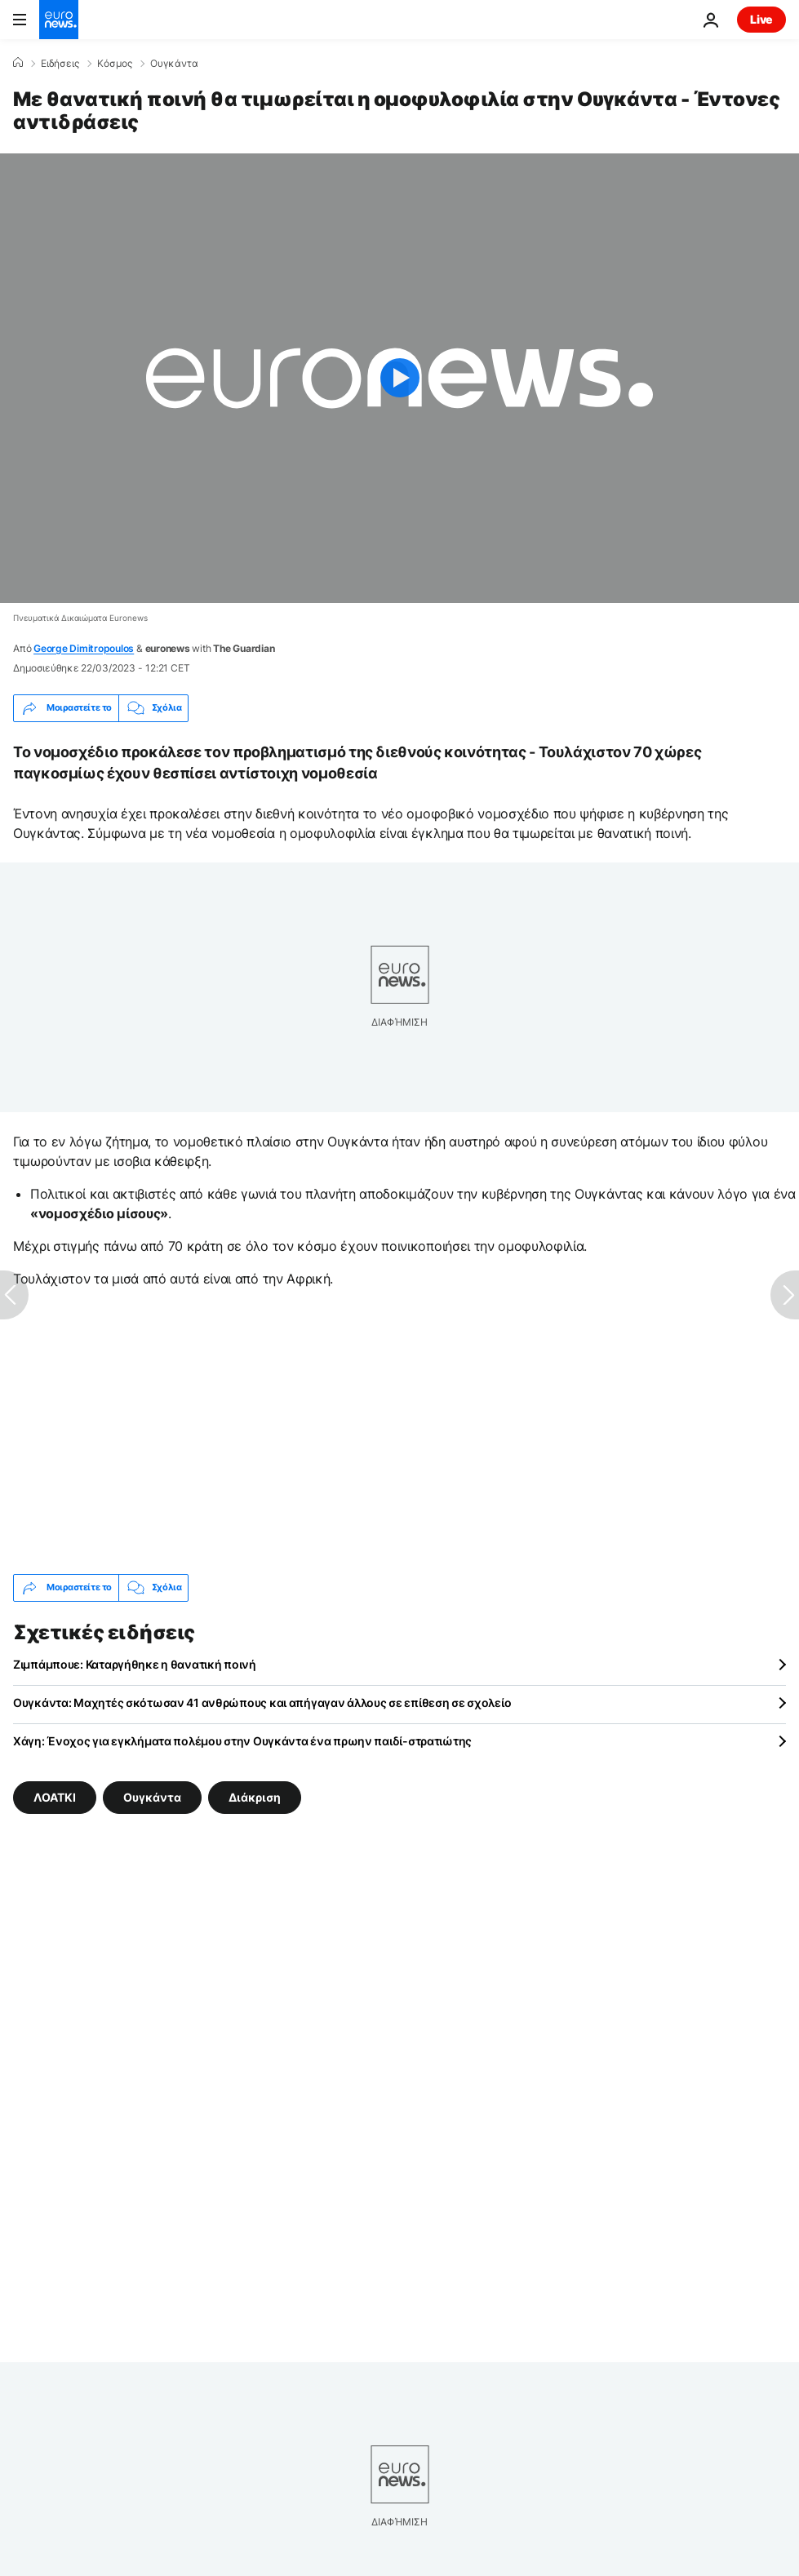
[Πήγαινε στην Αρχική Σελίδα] (58, 19)
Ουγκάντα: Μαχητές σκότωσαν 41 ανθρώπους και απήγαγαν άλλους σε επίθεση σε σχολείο (262, 1702)
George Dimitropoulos (83, 648)
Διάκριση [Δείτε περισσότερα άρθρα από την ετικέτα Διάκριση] (255, 1796)
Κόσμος (114, 64)
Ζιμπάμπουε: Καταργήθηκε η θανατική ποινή (134, 1664)
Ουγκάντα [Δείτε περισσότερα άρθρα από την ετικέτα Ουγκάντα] (152, 1796)
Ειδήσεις (60, 64)
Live (761, 19)
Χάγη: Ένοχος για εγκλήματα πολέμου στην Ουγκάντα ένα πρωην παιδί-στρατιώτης (242, 1741)
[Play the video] (399, 378)
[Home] (18, 63)
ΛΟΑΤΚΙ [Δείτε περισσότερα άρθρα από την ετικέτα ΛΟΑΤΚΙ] (54, 1796)
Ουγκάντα (174, 64)
